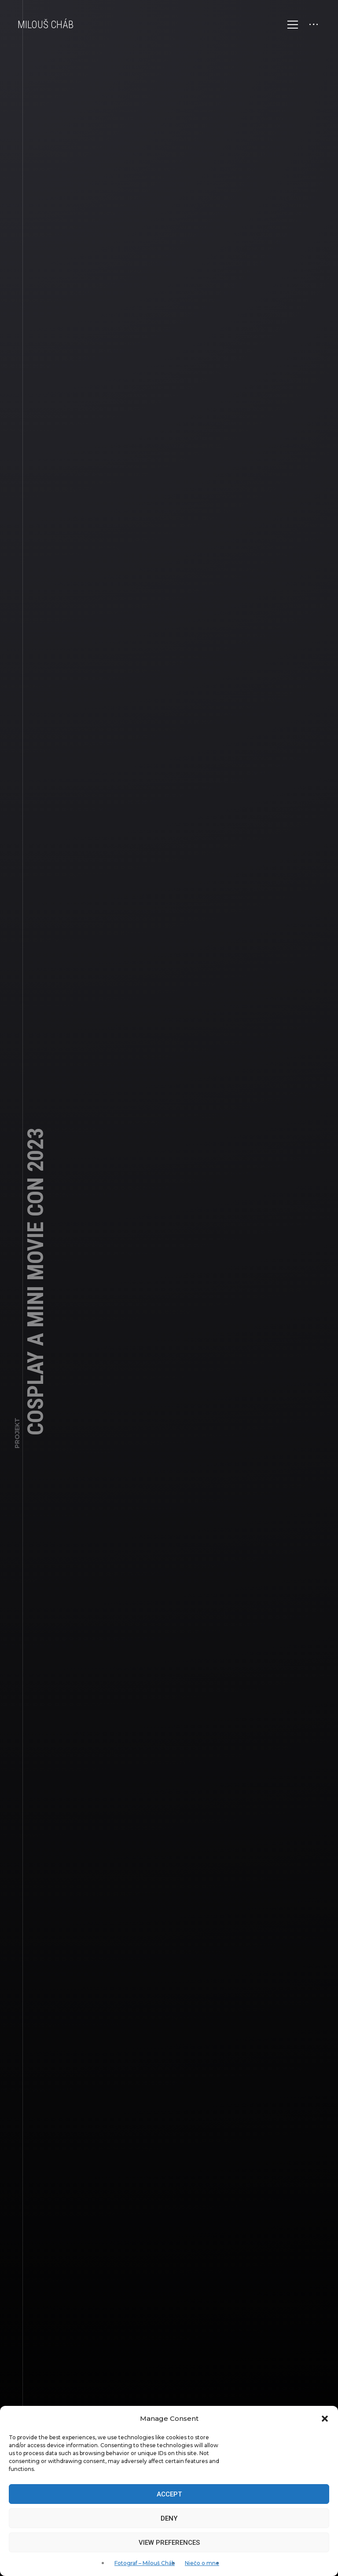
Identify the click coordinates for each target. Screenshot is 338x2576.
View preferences (169, 2543)
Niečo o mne (202, 2563)
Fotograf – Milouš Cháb (144, 2563)
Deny (169, 2518)
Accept (169, 2494)
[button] (324, 2418)
